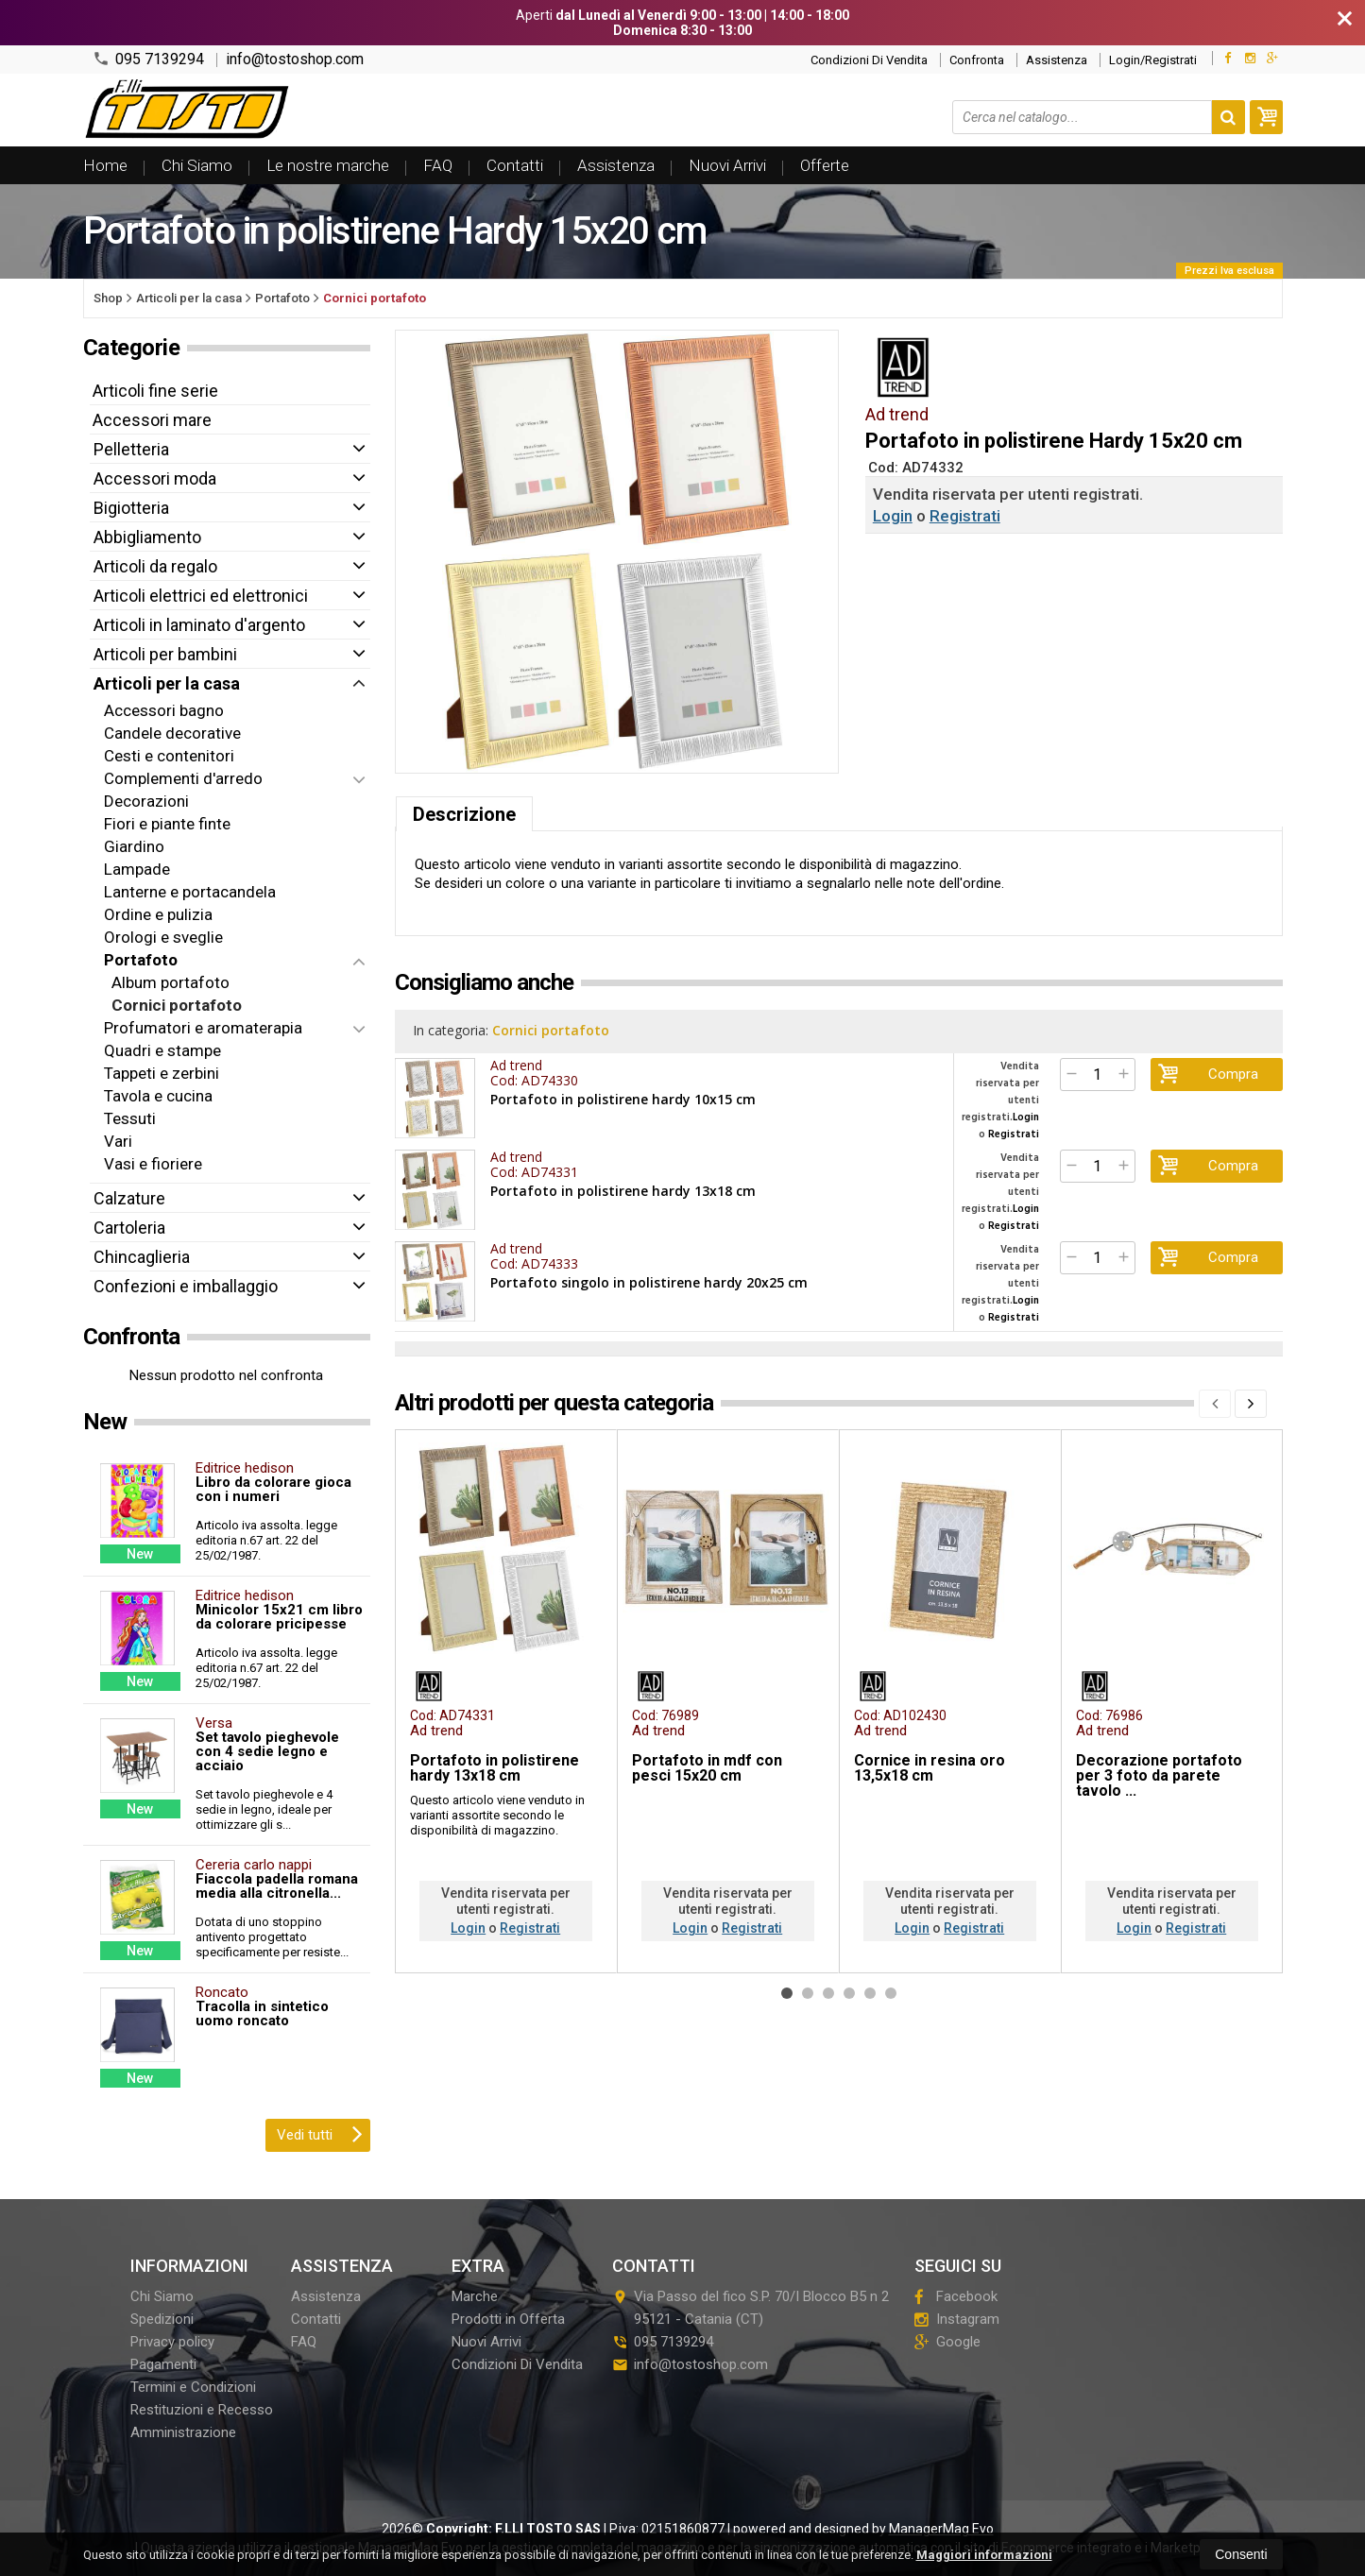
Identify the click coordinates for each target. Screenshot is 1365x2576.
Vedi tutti (320, 2133)
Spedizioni (162, 2319)
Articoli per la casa (167, 683)
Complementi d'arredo (183, 778)
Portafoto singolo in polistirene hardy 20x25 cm (649, 1281)
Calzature (129, 1198)
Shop (108, 298)
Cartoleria (129, 1227)
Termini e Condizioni (193, 2387)
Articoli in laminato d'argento (199, 625)
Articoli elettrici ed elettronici (201, 596)
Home (105, 165)
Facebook (956, 2296)
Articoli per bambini (165, 654)
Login (893, 515)
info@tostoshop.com (295, 59)
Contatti (514, 165)
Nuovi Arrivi (727, 165)
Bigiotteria (131, 508)
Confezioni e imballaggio (186, 1286)
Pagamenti (163, 2364)
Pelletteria (131, 449)
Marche (475, 2296)
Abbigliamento (147, 537)
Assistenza (1056, 60)
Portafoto (141, 959)
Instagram (956, 2319)
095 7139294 (148, 59)
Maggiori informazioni (984, 2555)
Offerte (824, 165)
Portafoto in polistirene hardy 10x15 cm (623, 1098)
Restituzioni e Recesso (201, 2409)
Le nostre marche (327, 165)
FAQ (437, 165)
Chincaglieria (142, 1257)
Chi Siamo (197, 165)
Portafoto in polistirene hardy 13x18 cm (623, 1190)
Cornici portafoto (551, 1031)
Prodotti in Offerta (508, 2319)
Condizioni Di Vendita (869, 60)
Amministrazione (183, 2432)
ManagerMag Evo (941, 2528)
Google (947, 2341)
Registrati (965, 515)
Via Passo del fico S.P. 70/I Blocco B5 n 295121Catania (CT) (750, 2308)
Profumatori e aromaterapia (203, 1027)
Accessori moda (155, 478)
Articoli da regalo (155, 566)
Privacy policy (172, 2341)
